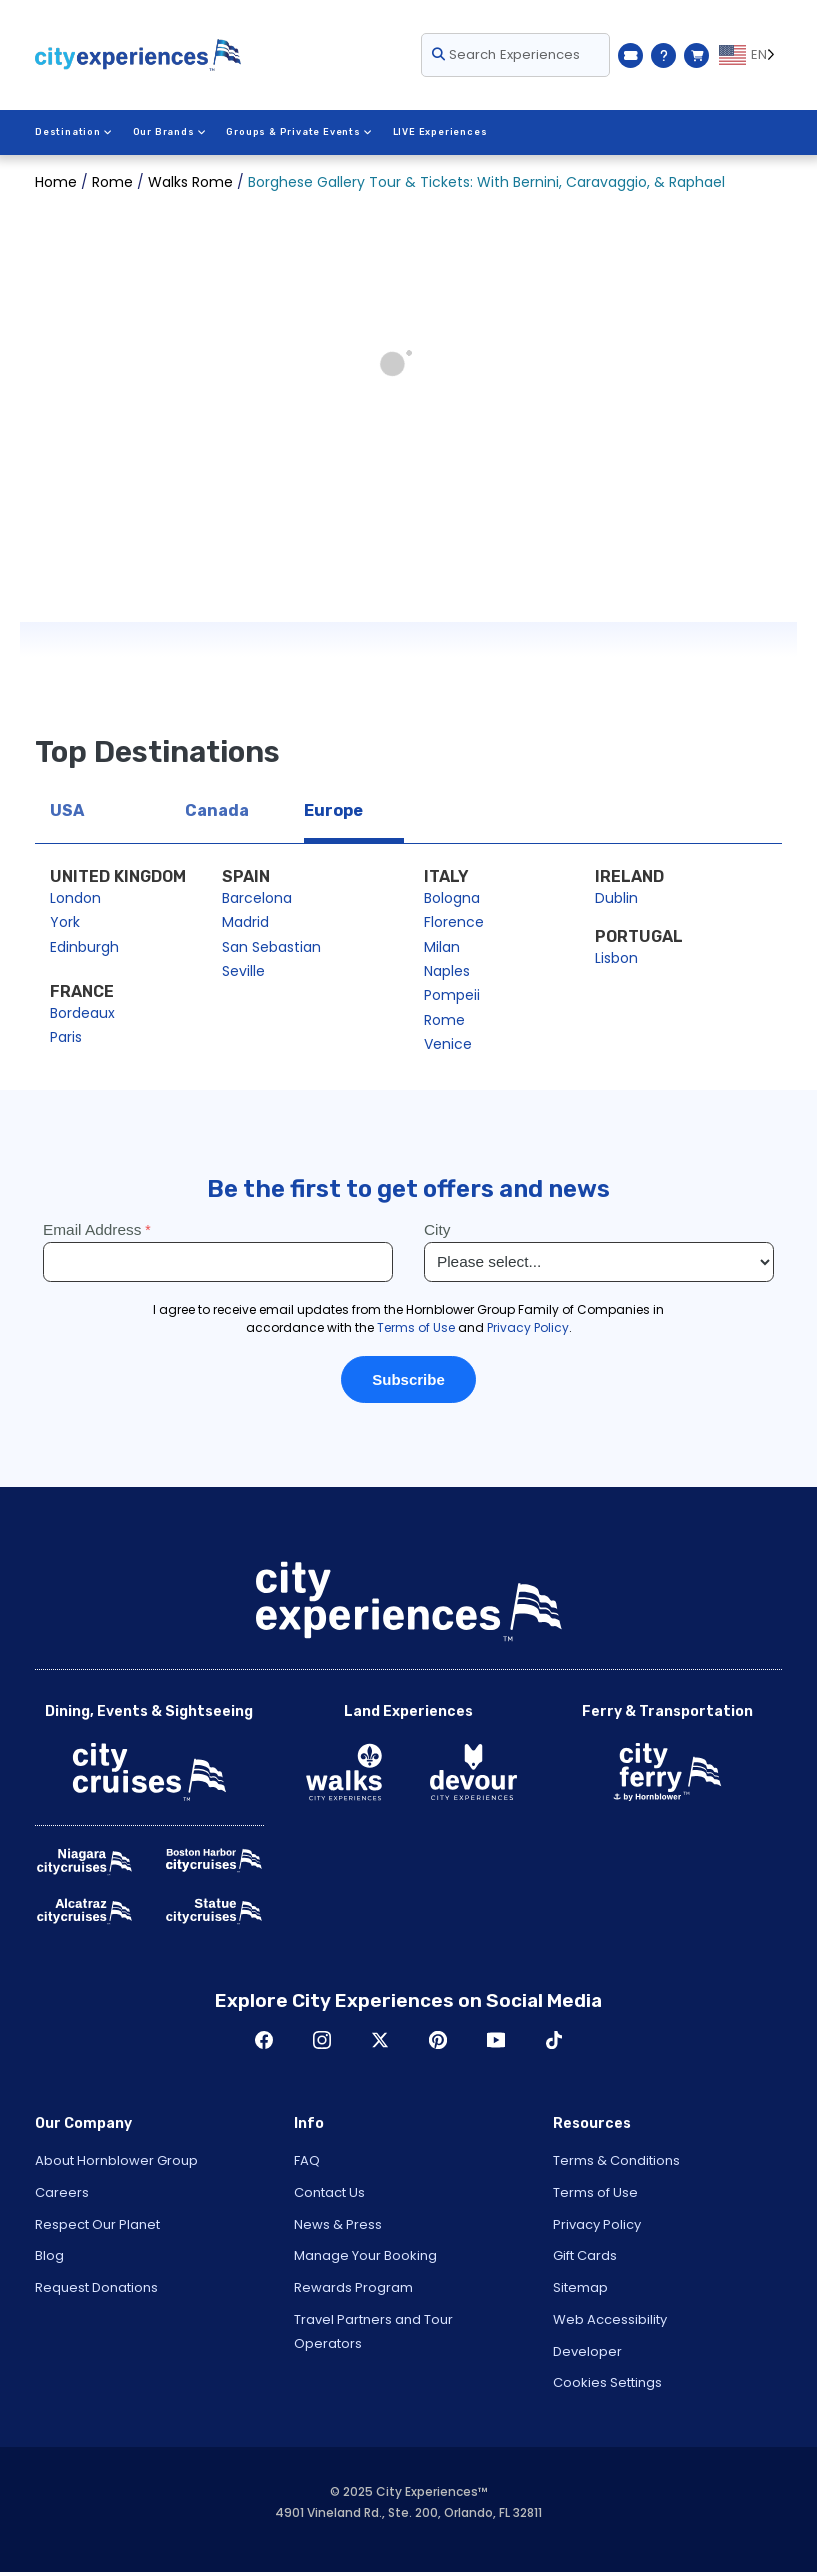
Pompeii (452, 995)
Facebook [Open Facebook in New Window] (264, 2040)
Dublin (616, 898)
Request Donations (96, 2287)
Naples (447, 971)
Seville (243, 971)
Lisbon (616, 958)
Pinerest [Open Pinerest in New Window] (438, 2040)
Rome (444, 1020)
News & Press (338, 2224)
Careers (62, 2192)
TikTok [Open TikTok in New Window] (554, 2040)
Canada (217, 810)
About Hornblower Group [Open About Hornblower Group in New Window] (116, 2160)
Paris (66, 1037)
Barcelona (257, 898)
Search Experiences (506, 54)
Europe (333, 810)
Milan (442, 947)
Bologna (452, 898)
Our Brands (170, 132)
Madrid (245, 922)
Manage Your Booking (365, 2255)
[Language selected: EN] (750, 55)
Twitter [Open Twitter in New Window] (380, 2040)
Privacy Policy (597, 2224)
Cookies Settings (607, 2382)
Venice (448, 1044)
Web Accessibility (610, 2319)
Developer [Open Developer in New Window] (587, 2351)
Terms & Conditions (616, 2160)
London (75, 898)
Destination (74, 132)
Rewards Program (353, 2287)
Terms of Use (595, 2192)
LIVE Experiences (440, 132)
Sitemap (580, 2287)
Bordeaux (82, 1013)
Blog (49, 2255)
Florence (454, 922)
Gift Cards (585, 2255)
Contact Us (329, 2192)
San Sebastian (271, 947)
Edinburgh (84, 947)
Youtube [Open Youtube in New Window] (496, 2040)
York (65, 922)
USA (67, 810)
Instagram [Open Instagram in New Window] (322, 2040)
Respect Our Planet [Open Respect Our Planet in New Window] (97, 2224)
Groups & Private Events (299, 132)
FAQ (307, 2160)
